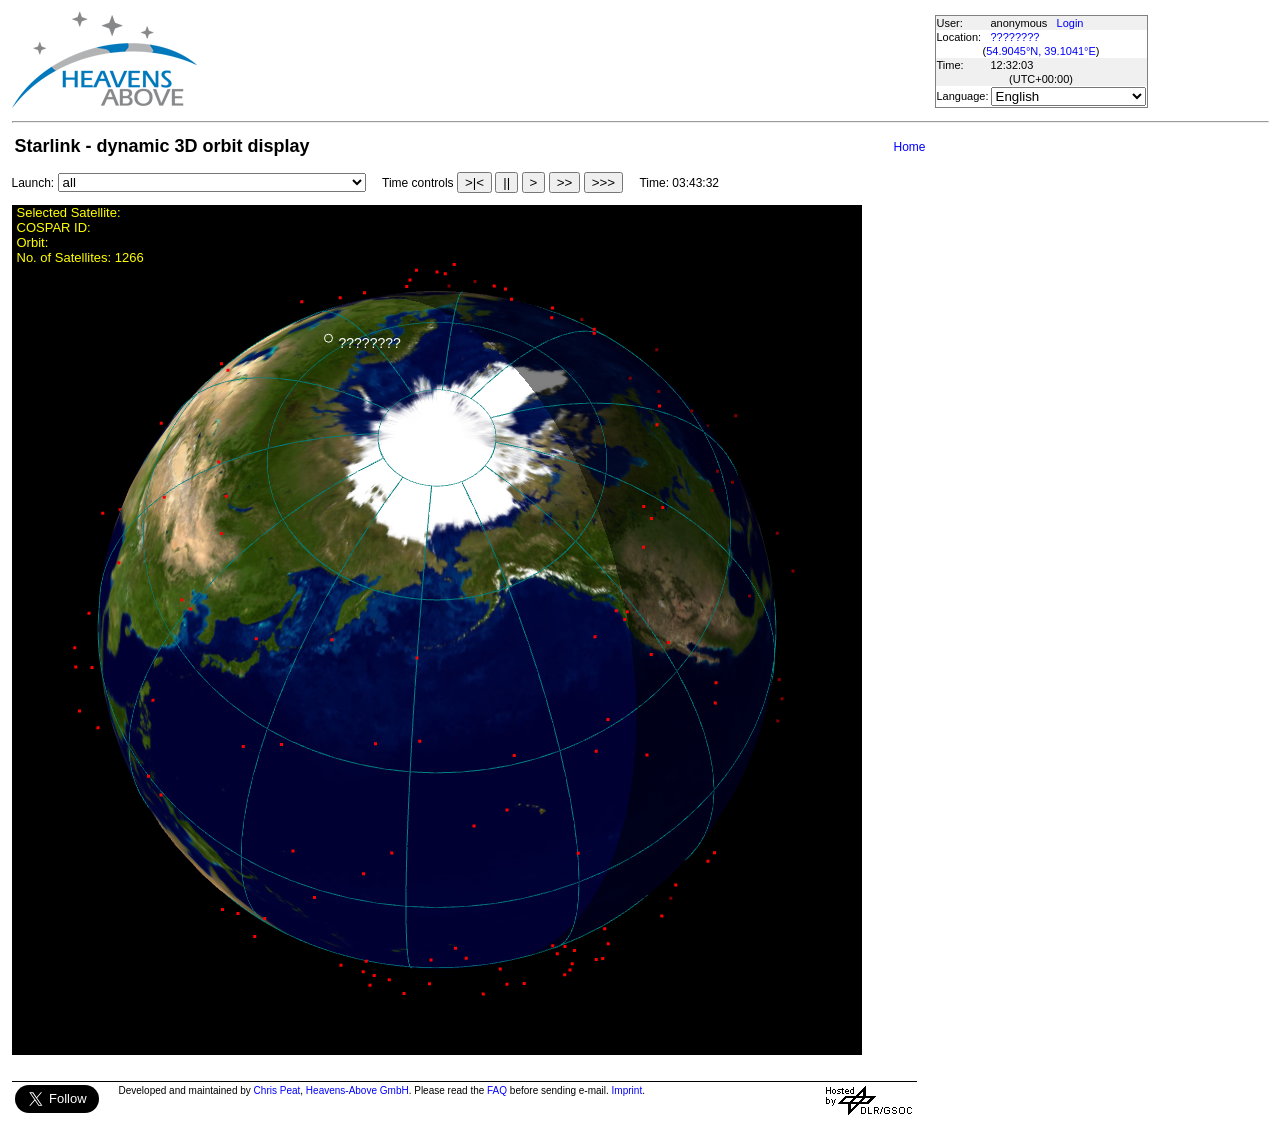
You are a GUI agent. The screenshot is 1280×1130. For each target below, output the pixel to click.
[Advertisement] (565, 60)
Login (1070, 23)
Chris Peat (277, 1090)
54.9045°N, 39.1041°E (1041, 51)
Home (909, 147)
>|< (474, 182)
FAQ (497, 1090)
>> (565, 182)
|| (506, 182)
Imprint (627, 1090)
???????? (1015, 37)
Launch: (33, 183)
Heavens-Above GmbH (357, 1090)
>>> (603, 182)
